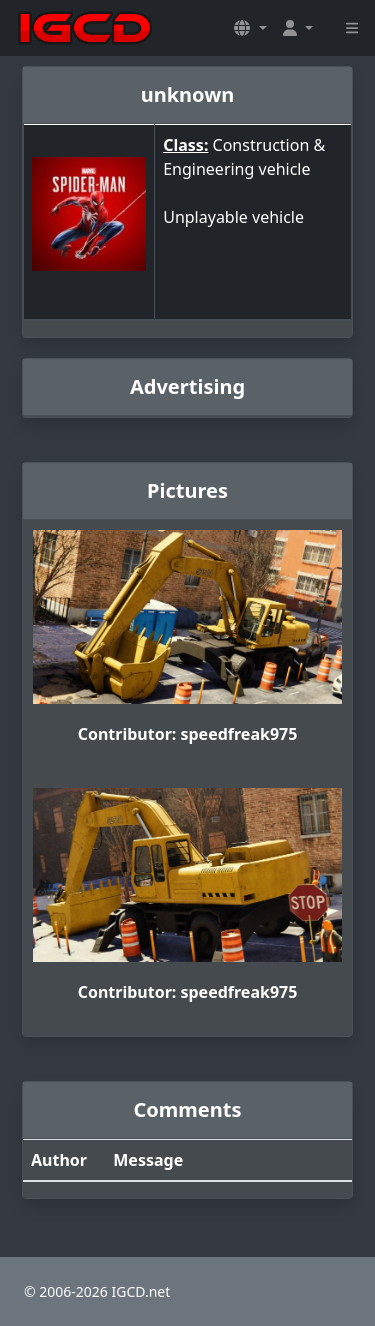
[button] (250, 28)
